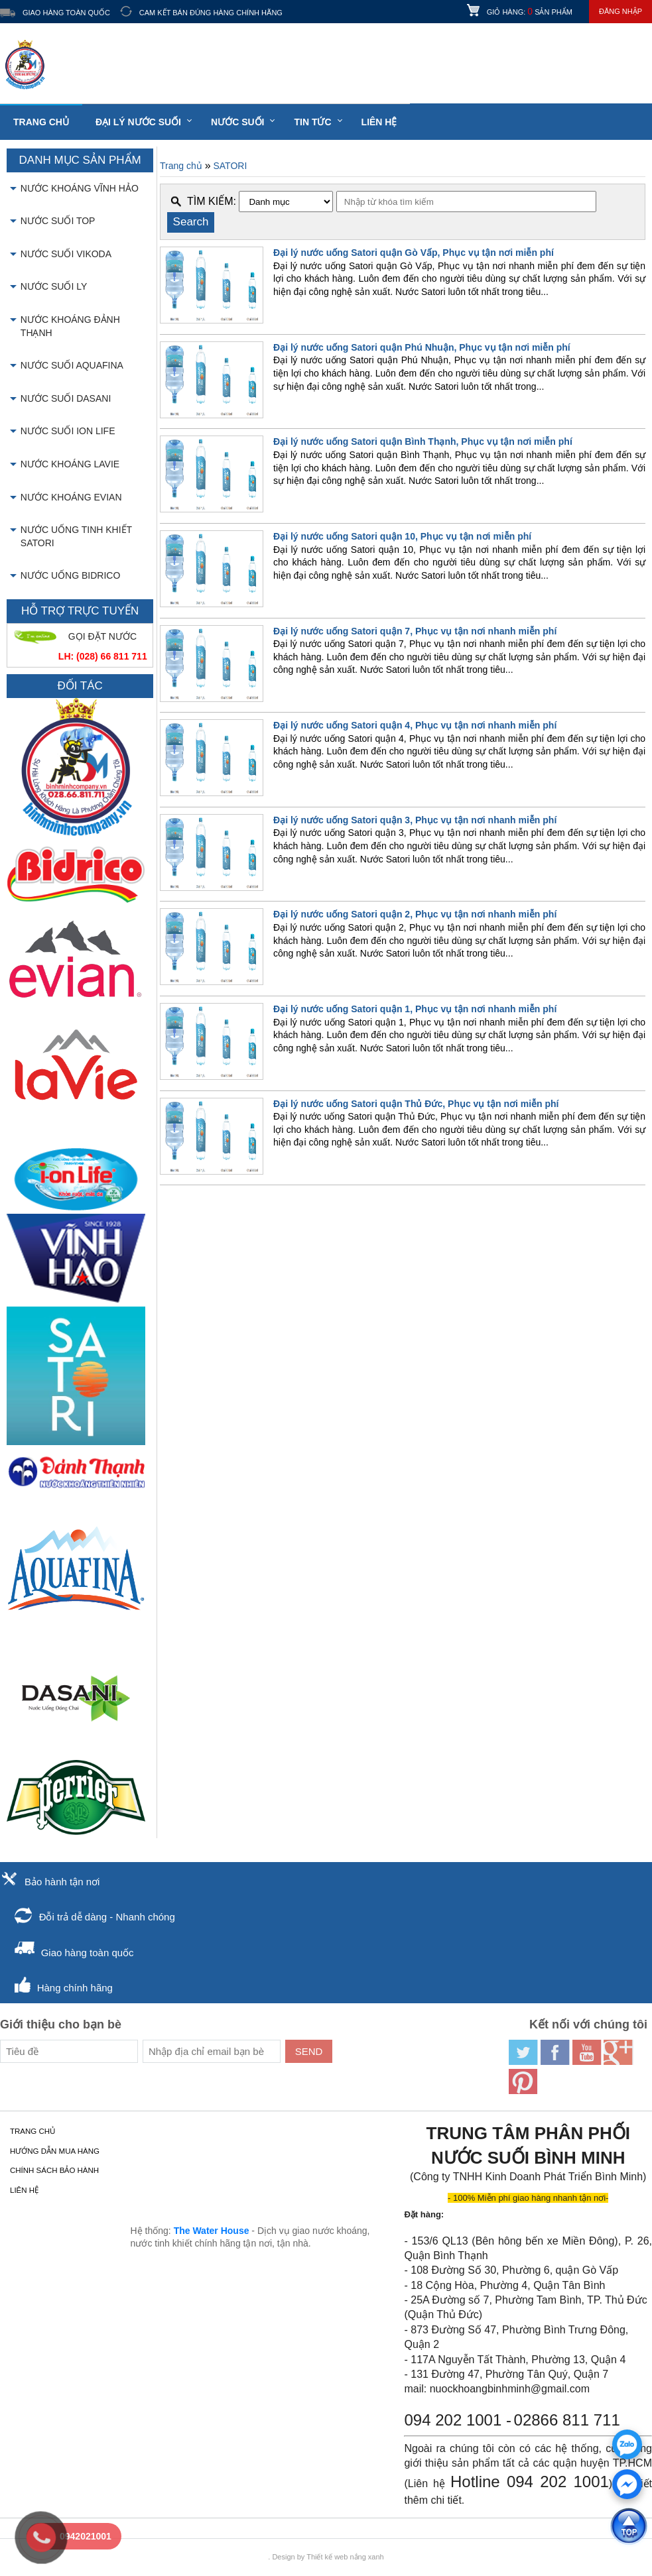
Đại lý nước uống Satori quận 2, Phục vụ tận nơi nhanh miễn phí (414, 914)
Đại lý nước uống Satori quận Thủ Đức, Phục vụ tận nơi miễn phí (415, 1103)
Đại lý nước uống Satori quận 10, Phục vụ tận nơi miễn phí (402, 536)
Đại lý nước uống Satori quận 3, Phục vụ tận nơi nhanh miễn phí (414, 820)
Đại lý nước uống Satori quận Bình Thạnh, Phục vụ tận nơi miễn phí (422, 441)
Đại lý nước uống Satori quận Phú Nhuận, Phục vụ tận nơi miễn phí (421, 347)
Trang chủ (41, 122)
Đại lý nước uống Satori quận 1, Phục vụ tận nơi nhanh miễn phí (414, 1009)
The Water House (211, 2230)
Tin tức (312, 122)
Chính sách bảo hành (54, 2170)
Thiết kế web (327, 2557)
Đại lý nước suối (138, 122)
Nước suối (237, 122)
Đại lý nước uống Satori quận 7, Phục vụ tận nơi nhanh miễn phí (414, 631)
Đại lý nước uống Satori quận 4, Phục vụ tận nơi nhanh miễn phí (414, 725)
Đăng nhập (620, 11)
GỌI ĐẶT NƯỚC (102, 636)
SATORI (230, 165)
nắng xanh (366, 2557)
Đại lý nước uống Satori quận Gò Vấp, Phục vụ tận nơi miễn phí (413, 252)
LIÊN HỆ (379, 122)
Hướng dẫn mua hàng (54, 2151)
